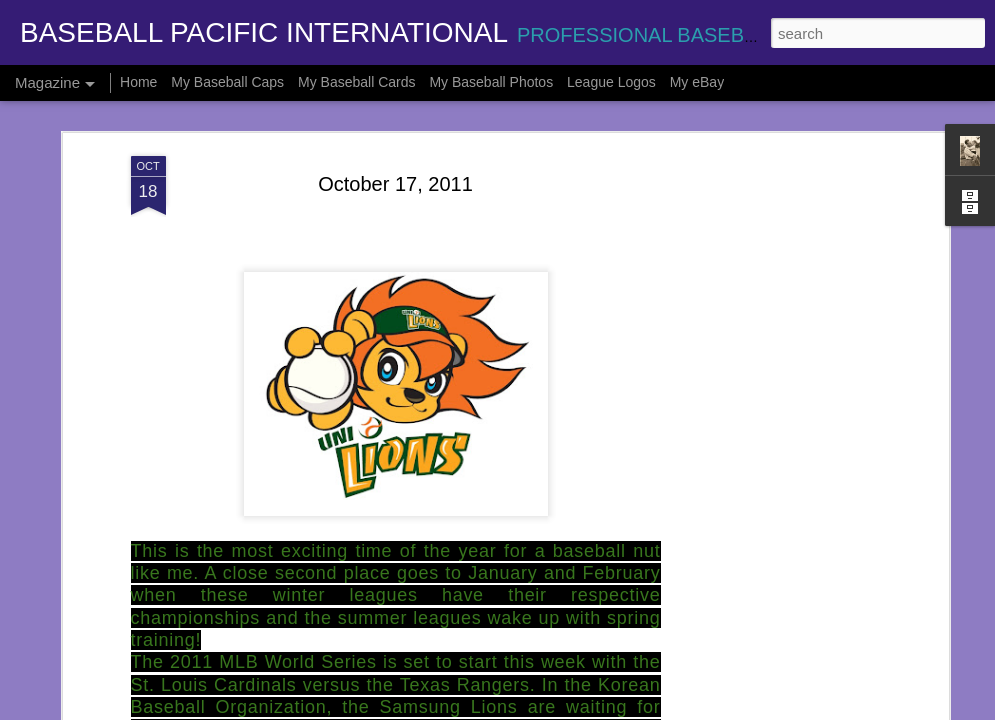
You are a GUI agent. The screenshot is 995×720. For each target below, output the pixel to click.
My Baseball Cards (357, 82)
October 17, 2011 (395, 170)
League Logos (611, 82)
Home (138, 82)
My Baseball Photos (491, 82)
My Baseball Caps (227, 82)
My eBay (697, 82)
